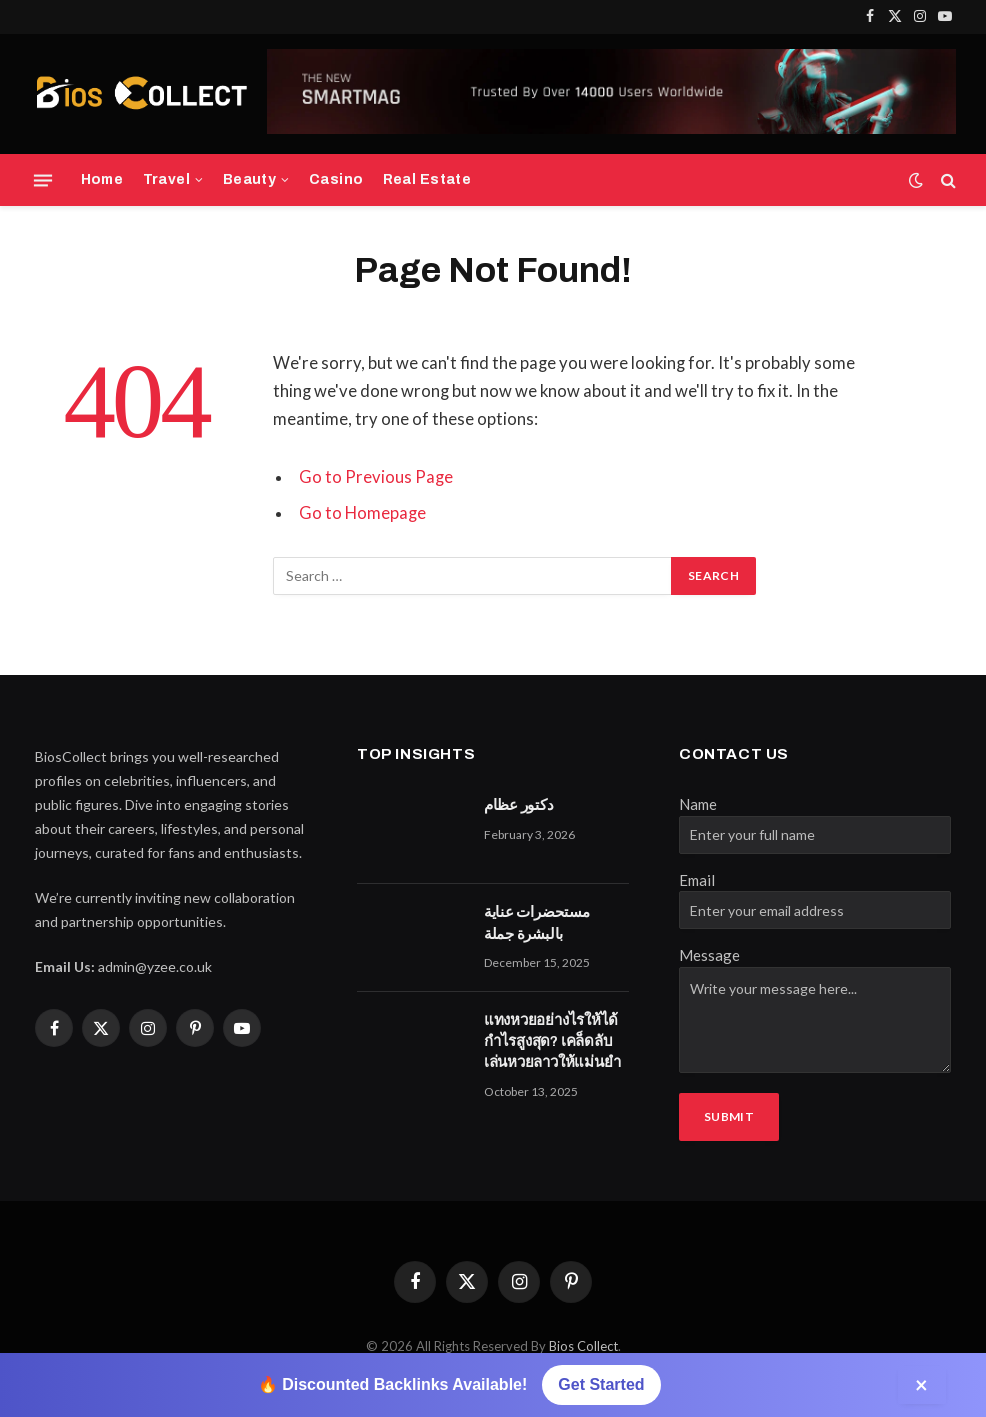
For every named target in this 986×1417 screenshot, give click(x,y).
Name (698, 804)
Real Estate (427, 179)
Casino (336, 179)
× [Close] (922, 1384)
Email (697, 880)
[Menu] (43, 180)
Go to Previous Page (376, 477)
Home (102, 179)
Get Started (601, 1384)
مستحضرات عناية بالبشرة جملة (537, 922)
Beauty (250, 179)
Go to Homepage (362, 513)
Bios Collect (583, 1346)
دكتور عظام (519, 805)
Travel (167, 179)
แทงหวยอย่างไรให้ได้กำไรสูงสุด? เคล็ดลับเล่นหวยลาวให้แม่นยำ (552, 1041)
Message (709, 955)
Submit (729, 1116)
